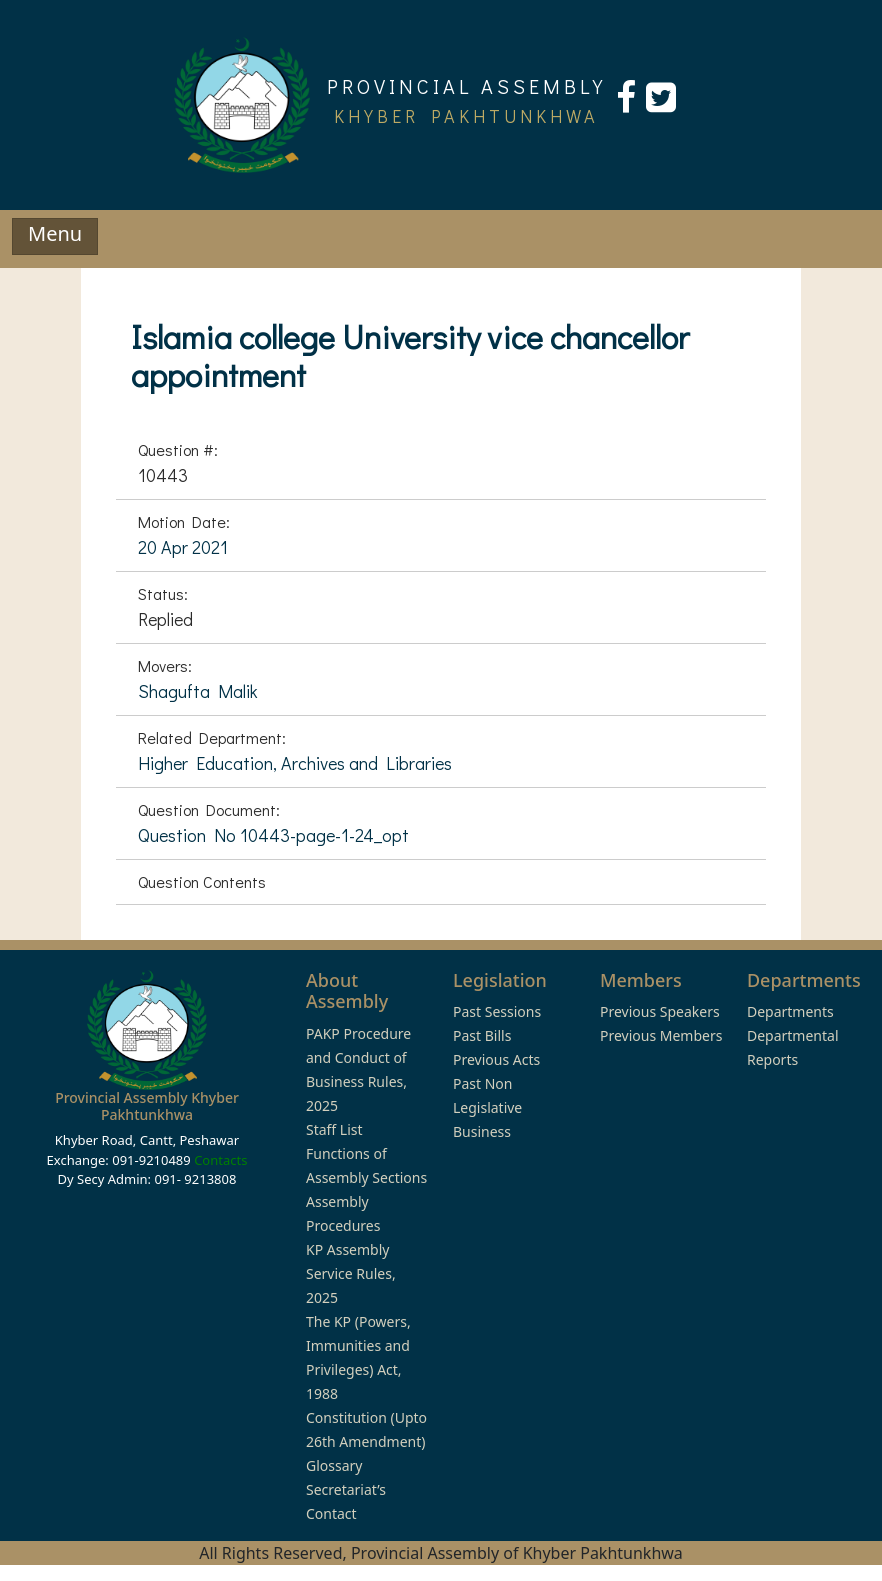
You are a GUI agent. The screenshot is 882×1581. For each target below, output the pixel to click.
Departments (790, 1011)
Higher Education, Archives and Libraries (295, 763)
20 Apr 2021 (183, 547)
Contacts (220, 1160)
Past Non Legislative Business (487, 1107)
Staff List (334, 1129)
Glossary (334, 1465)
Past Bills (482, 1035)
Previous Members (661, 1035)
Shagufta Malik (198, 691)
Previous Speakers (660, 1011)
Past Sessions (497, 1011)
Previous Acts (496, 1059)
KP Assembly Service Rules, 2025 (351, 1273)
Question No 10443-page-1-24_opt (273, 835)
